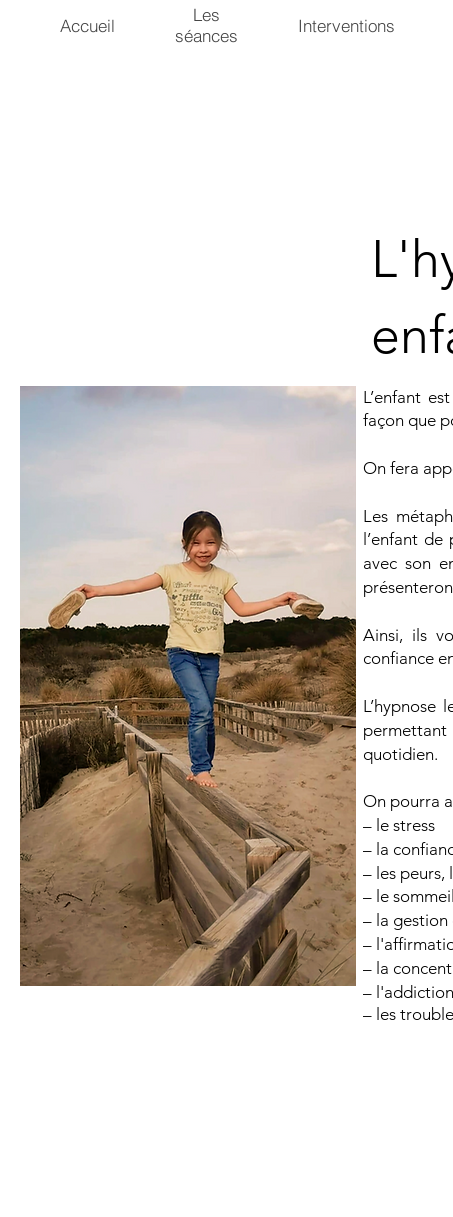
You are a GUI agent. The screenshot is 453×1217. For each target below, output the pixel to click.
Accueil (87, 25)
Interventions (346, 25)
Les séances (206, 25)
